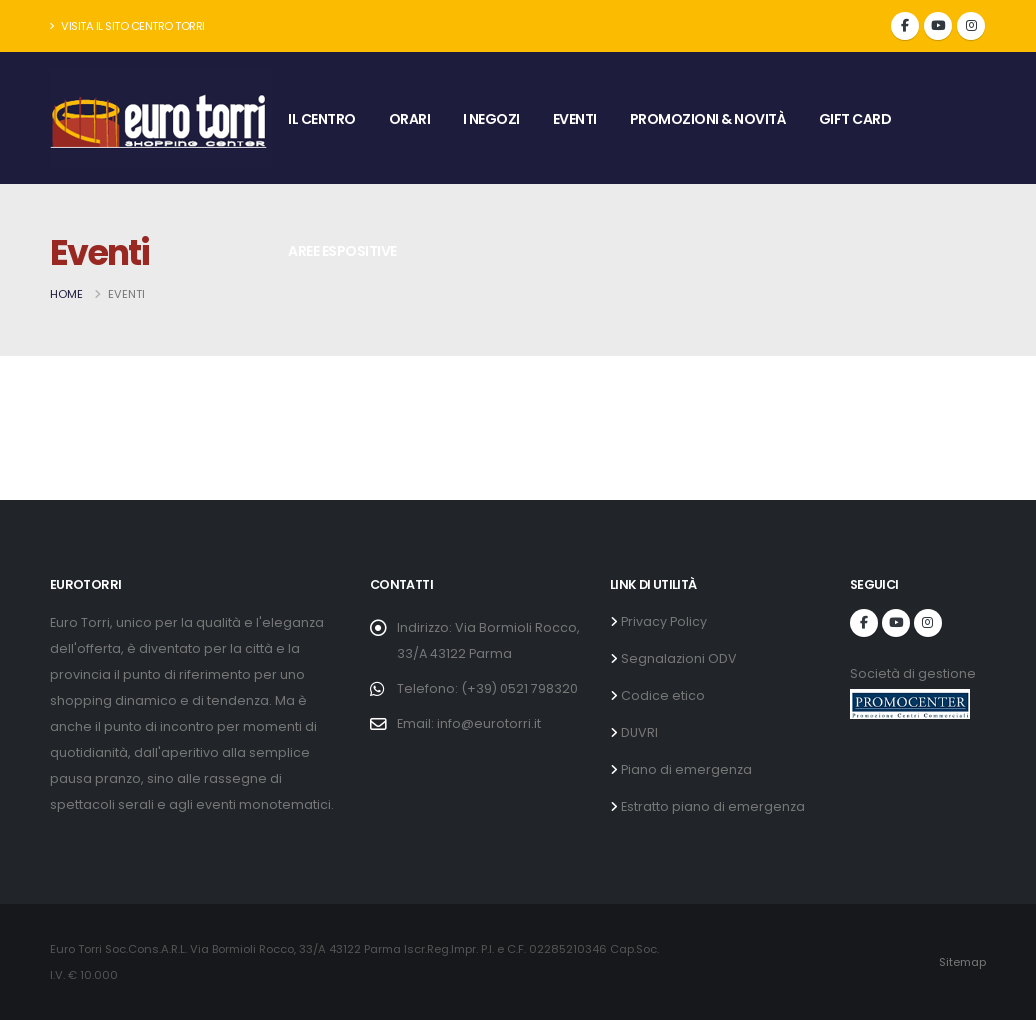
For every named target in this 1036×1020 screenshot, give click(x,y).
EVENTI (575, 119)
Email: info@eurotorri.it (469, 723)
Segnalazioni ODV (677, 658)
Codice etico (661, 695)
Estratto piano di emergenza (711, 806)
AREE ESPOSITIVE (342, 251)
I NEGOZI (491, 119)
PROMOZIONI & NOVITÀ (708, 119)
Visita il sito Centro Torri (127, 26)
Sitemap (962, 962)
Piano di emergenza (685, 769)
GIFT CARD (855, 119)
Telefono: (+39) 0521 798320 (487, 688)
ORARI (410, 119)
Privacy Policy (662, 621)
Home (66, 294)
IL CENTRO (322, 119)
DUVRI (638, 732)
